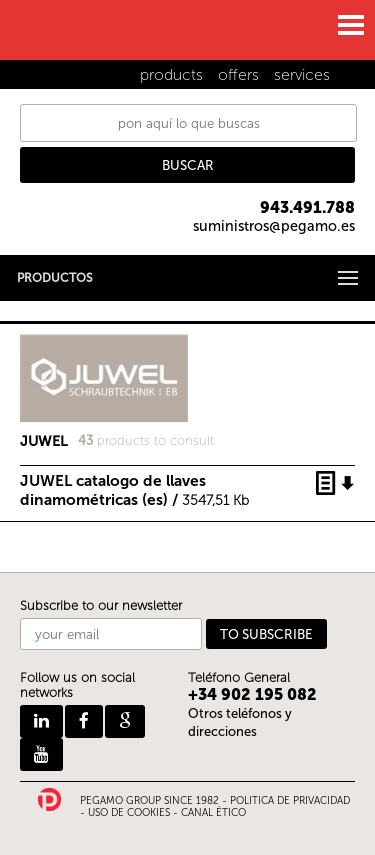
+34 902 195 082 (252, 694)
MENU (350, 25)
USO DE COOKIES (129, 813)
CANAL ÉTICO (213, 813)
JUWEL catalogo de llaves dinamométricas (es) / (134, 483)
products (171, 74)
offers (238, 74)
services (302, 74)
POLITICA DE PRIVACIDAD (290, 801)
